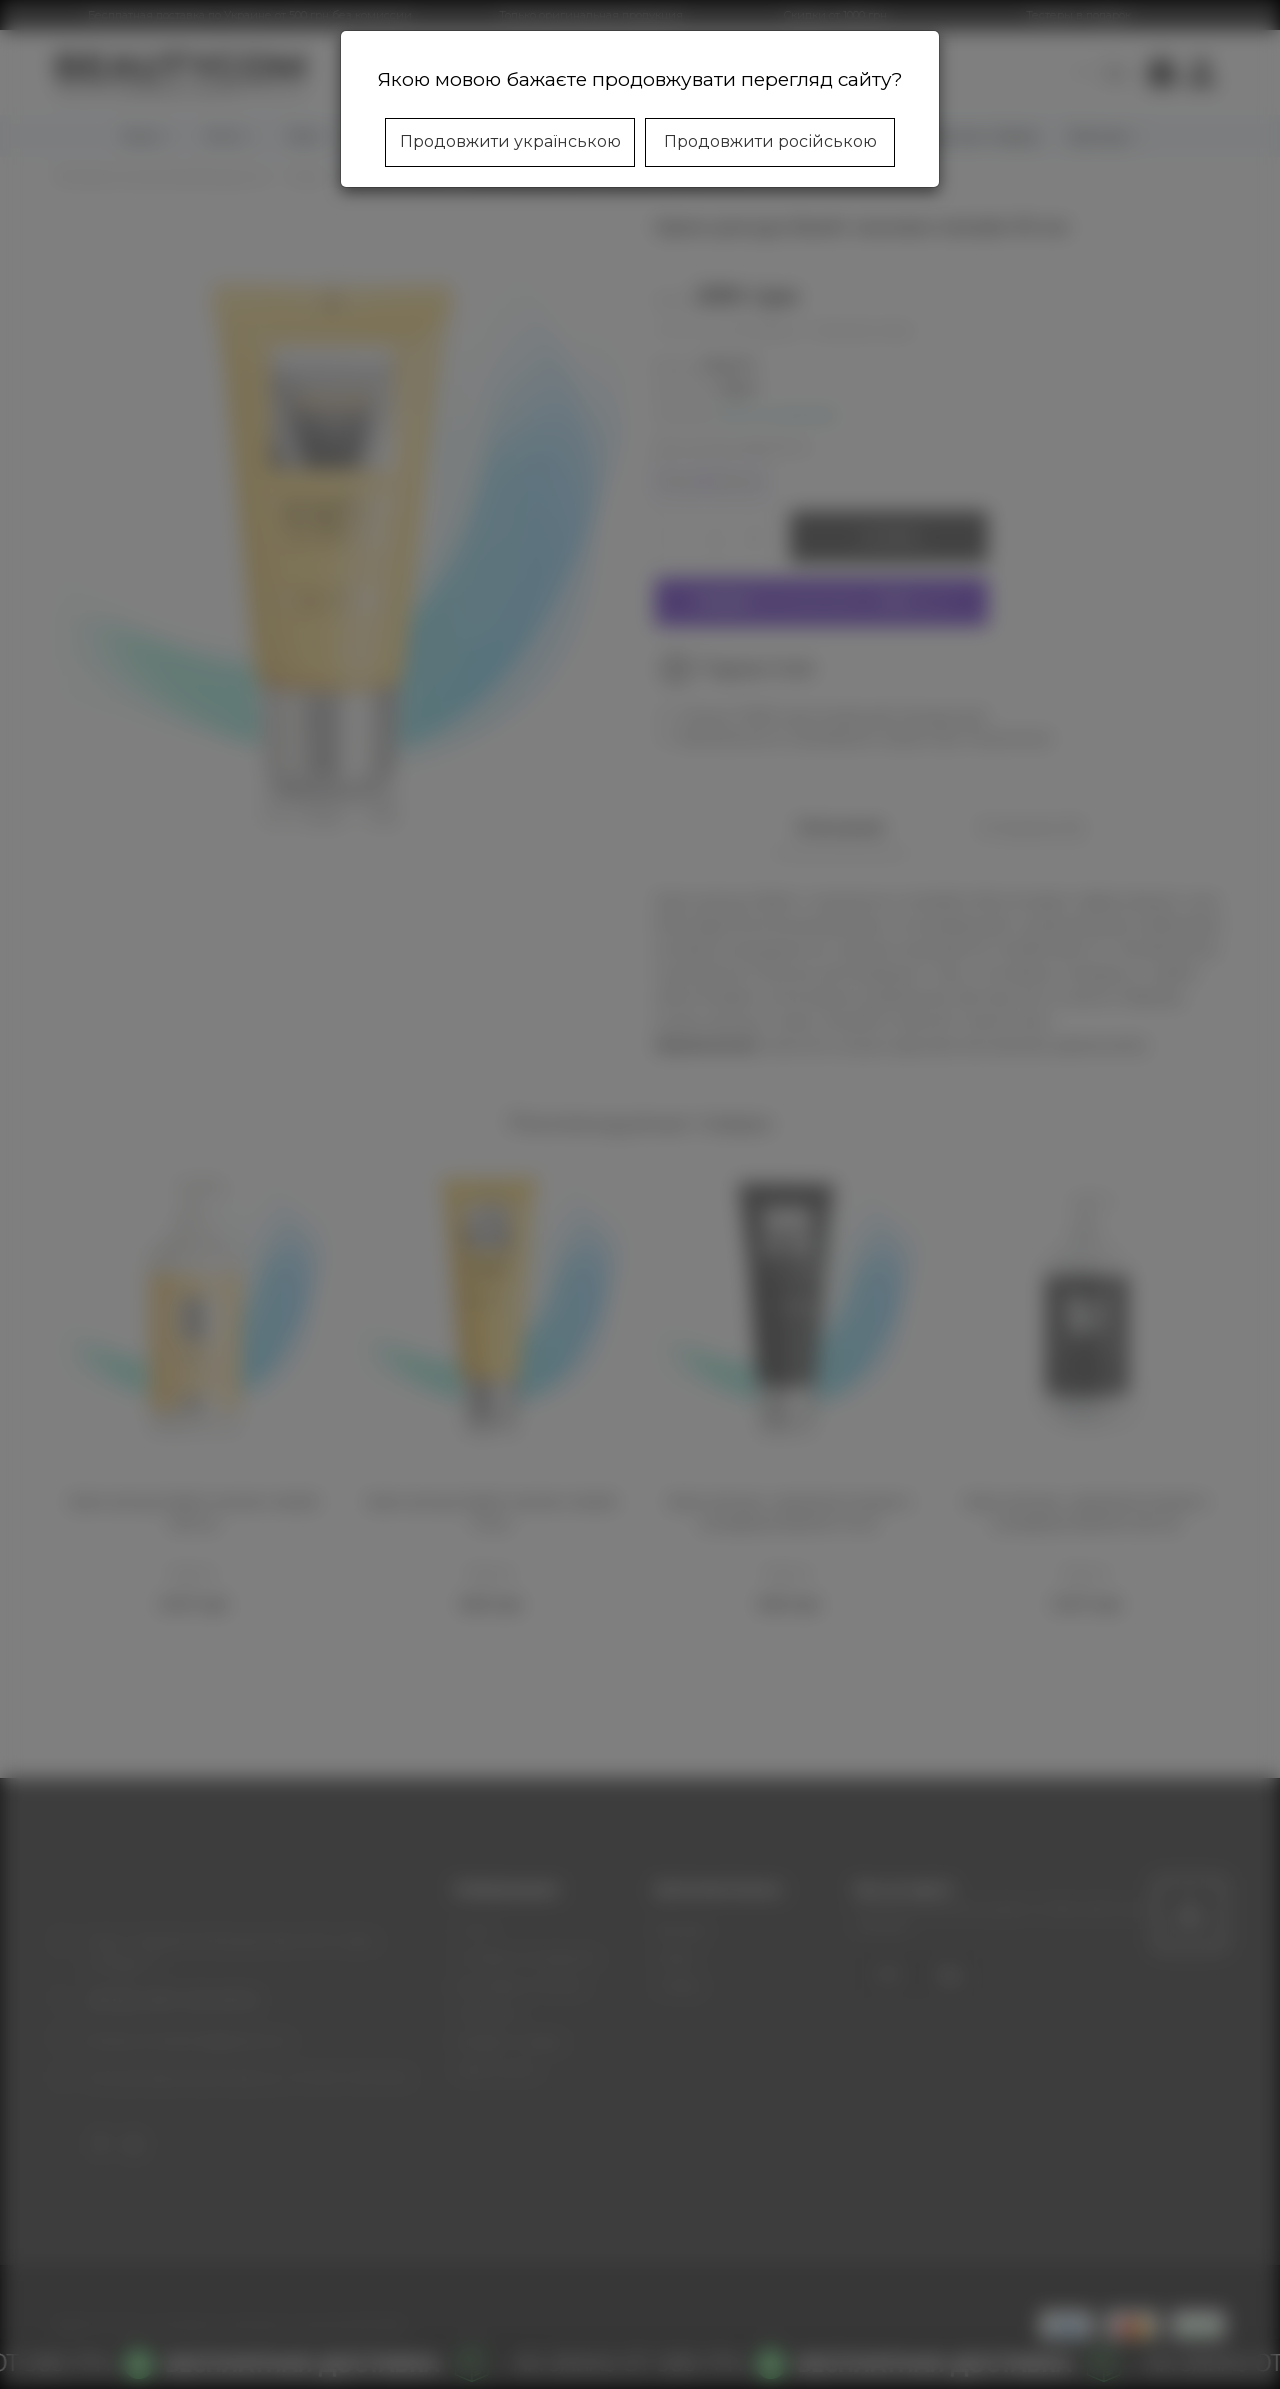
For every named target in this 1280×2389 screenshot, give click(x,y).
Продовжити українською (510, 141)
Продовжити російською (770, 141)
